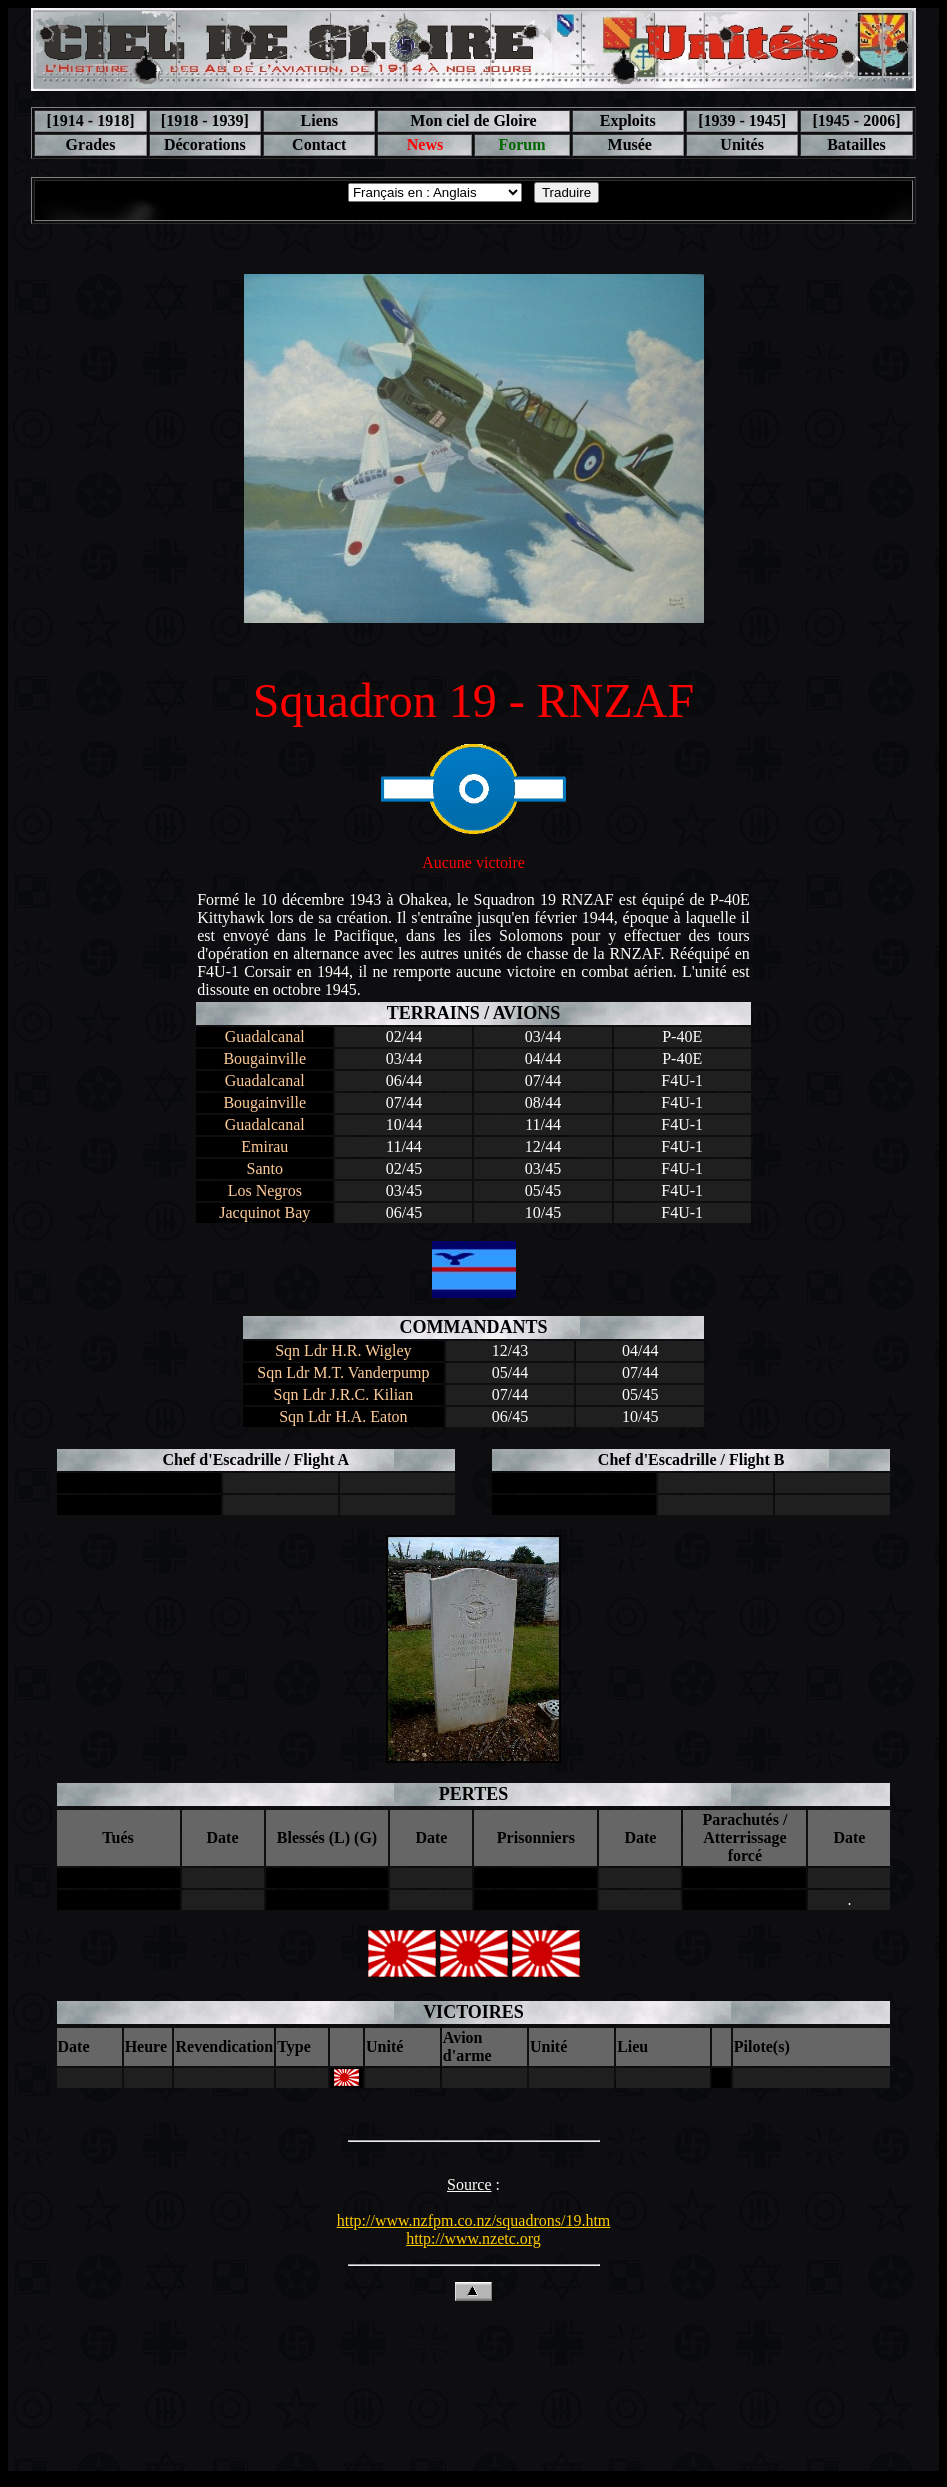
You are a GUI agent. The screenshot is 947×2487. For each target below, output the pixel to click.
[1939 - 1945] (742, 120)
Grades (91, 144)
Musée (628, 144)
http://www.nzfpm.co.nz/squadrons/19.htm (474, 2220)
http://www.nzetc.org (473, 2238)
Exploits (628, 120)
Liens (319, 120)
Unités (742, 144)
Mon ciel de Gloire (473, 120)
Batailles (856, 144)
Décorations (205, 144)
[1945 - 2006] (857, 120)
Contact (319, 144)
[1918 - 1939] (205, 120)
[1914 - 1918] (90, 120)
